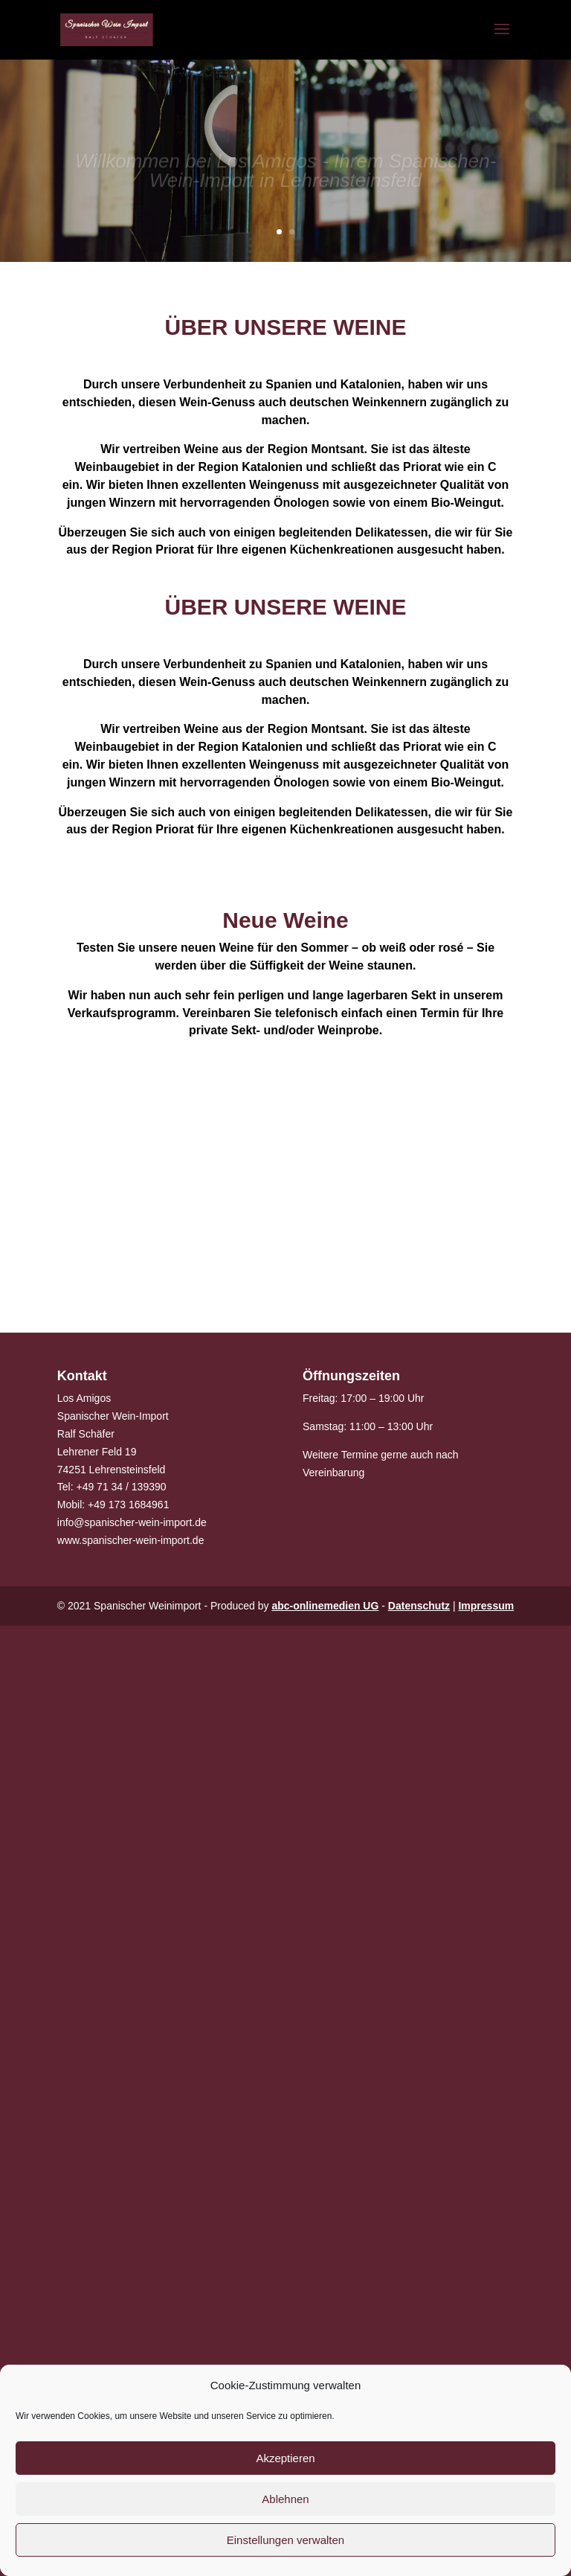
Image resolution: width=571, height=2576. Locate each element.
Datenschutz (419, 1606)
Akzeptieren (285, 2458)
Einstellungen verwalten (285, 2540)
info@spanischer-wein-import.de (132, 1522)
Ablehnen (285, 2499)
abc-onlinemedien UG (324, 1606)
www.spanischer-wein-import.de (130, 1540)
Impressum (486, 1606)
